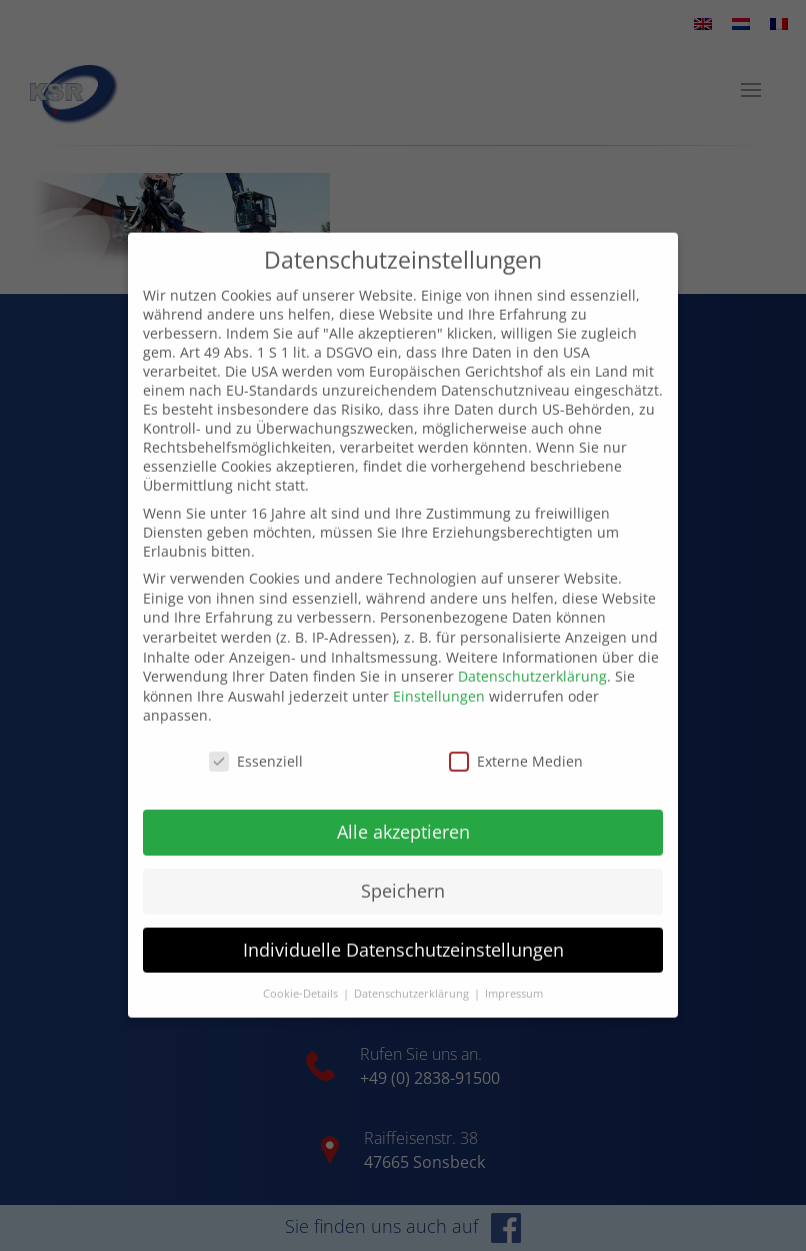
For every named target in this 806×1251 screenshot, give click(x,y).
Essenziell (256, 738)
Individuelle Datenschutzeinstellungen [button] (403, 927)
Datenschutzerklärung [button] (413, 971)
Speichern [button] (403, 868)
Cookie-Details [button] (302, 971)
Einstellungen (439, 673)
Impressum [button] (514, 971)
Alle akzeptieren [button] (403, 809)
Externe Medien (516, 738)
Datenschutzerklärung (532, 653)
